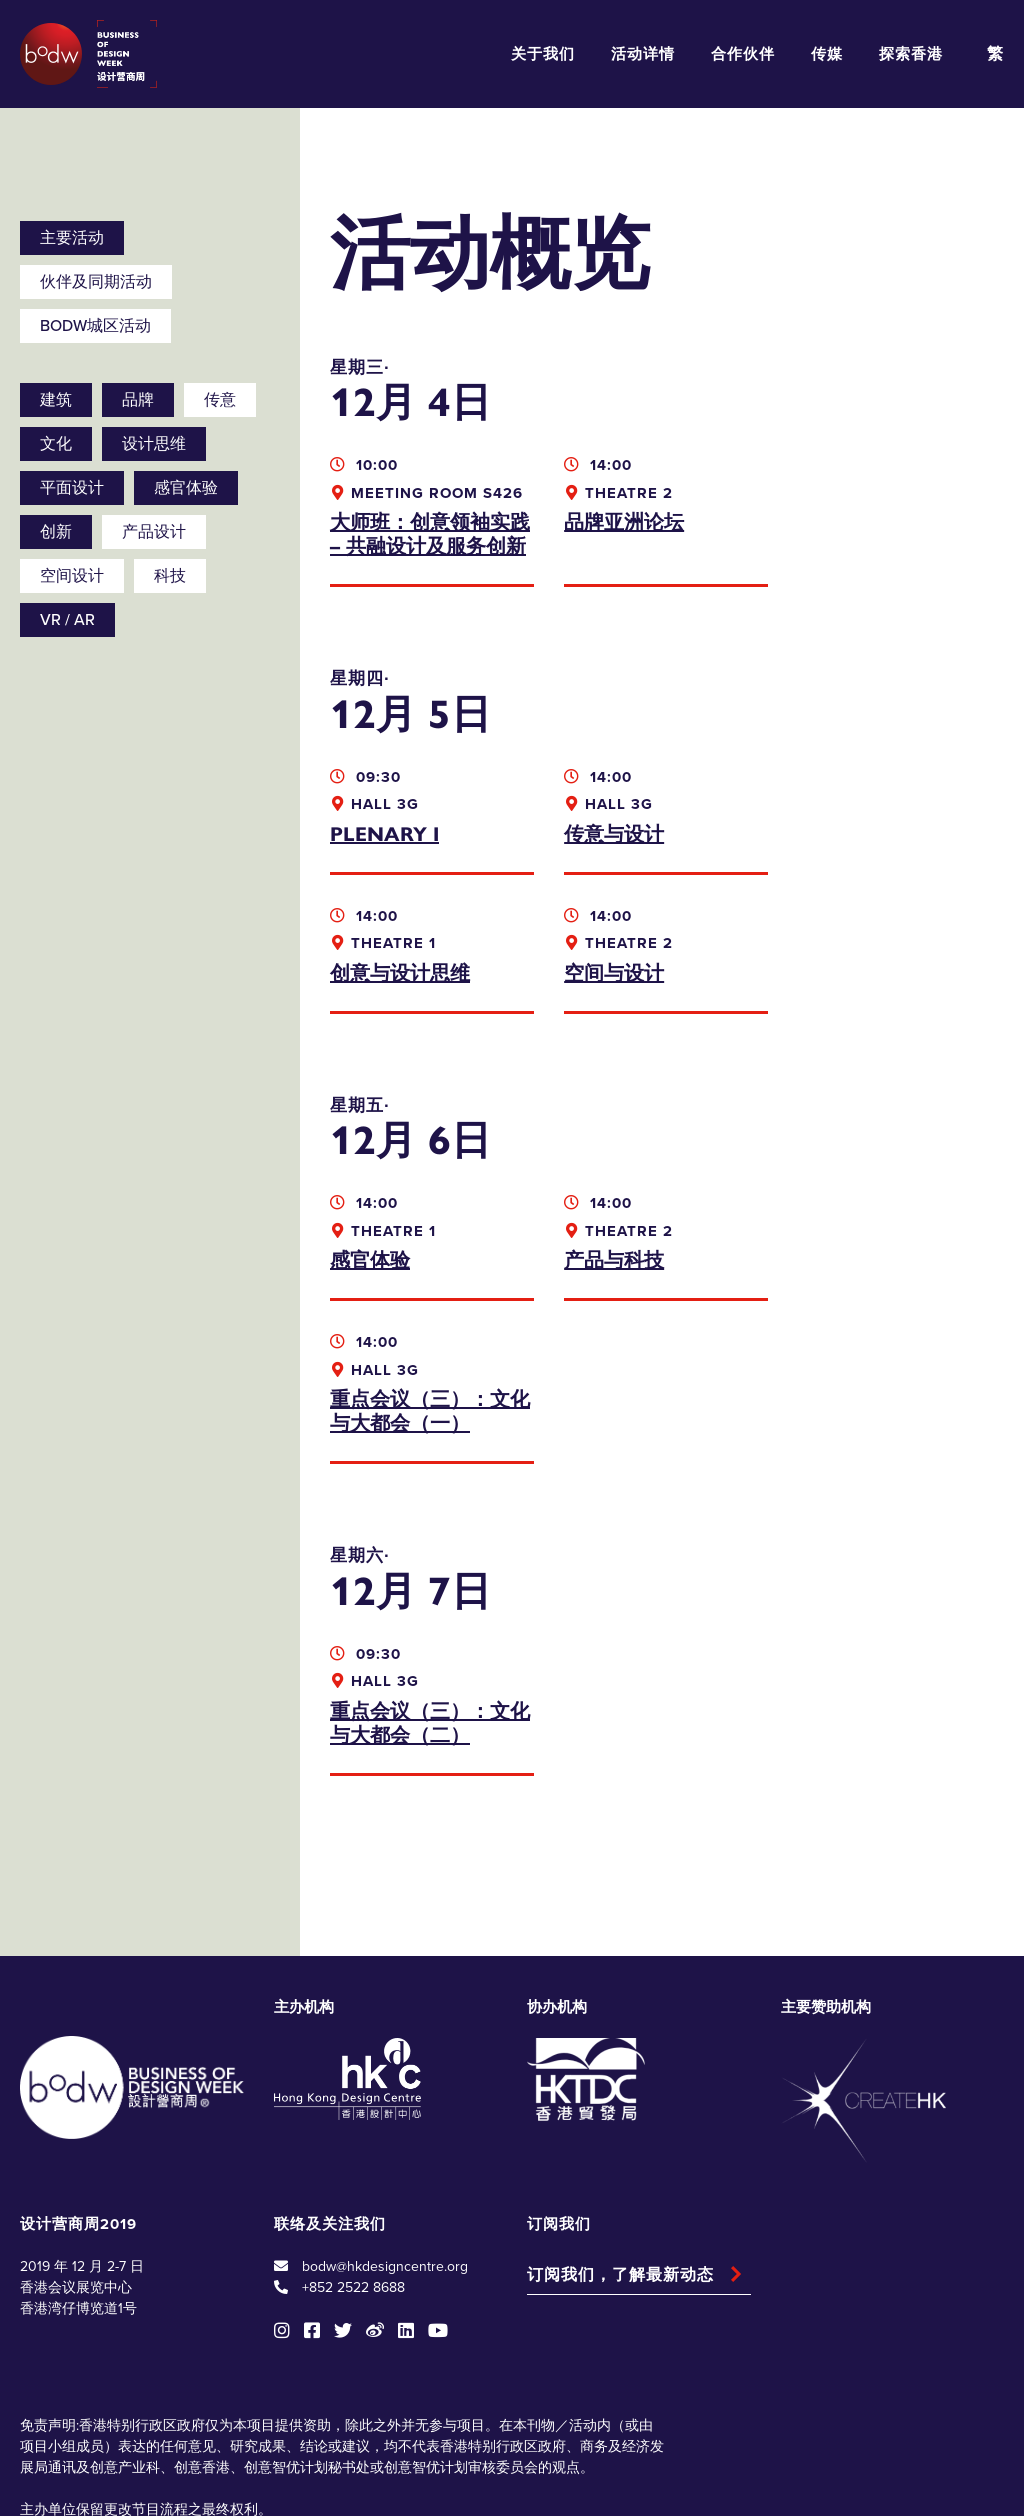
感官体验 (186, 488)
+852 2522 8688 (353, 2148)
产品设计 (154, 532)
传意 (220, 400)
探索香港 (911, 54)
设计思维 (154, 444)
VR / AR (67, 620)
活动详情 (643, 54)
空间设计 (72, 576)
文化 (56, 444)
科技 (170, 576)
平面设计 (72, 488)
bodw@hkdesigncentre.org (385, 2127)
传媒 (827, 54)
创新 (56, 532)
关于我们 (543, 54)
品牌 (138, 400)
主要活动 (72, 238)
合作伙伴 (743, 54)
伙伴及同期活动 (96, 282)
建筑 (56, 400)
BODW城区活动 (95, 326)
